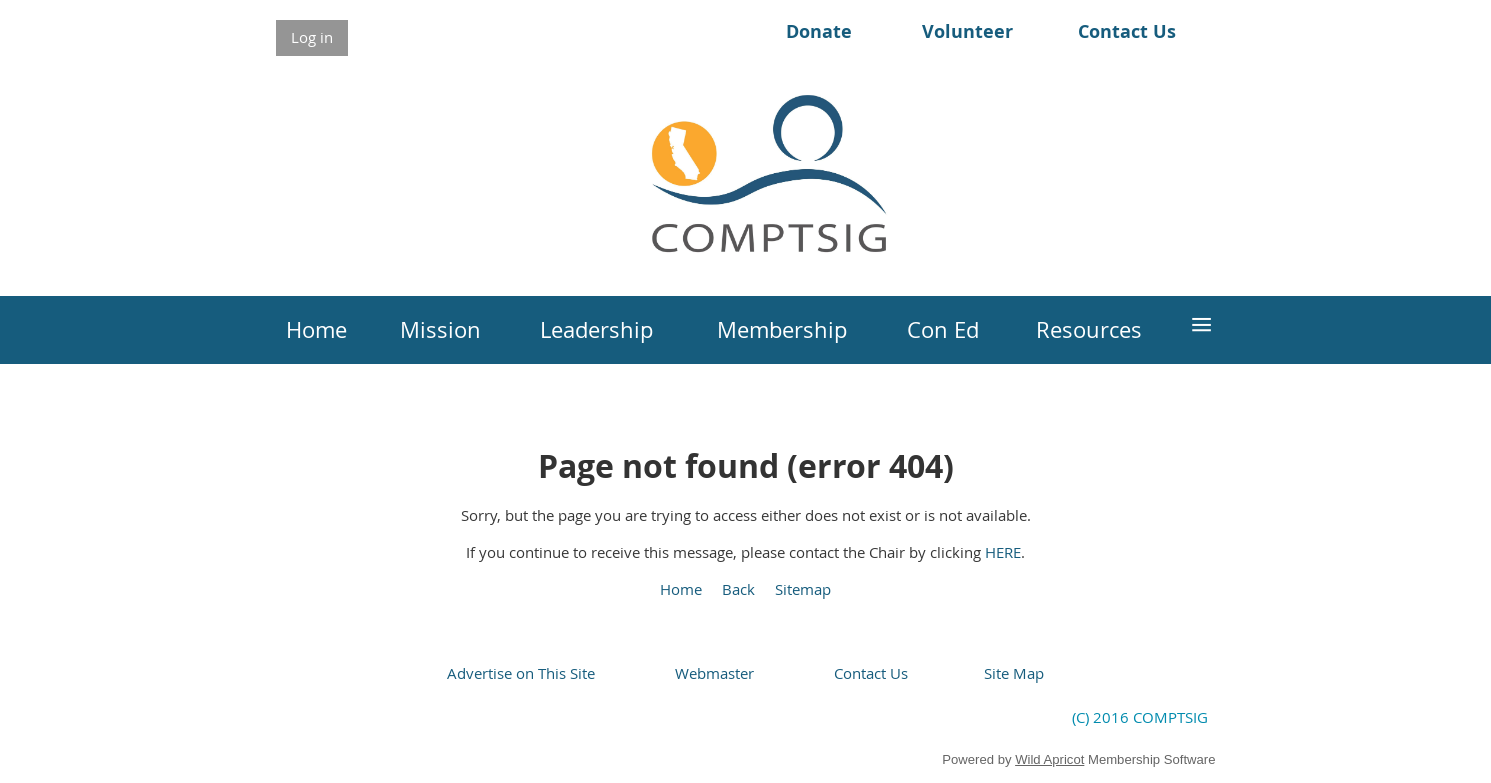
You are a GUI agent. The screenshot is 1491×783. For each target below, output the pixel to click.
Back (738, 589)
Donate (819, 31)
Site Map (1014, 673)
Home (681, 589)
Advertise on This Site (521, 673)
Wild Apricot (1049, 759)
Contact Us (1127, 31)
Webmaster (714, 673)
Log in (312, 37)
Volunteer (967, 31)
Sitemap (803, 589)
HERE (1003, 552)
